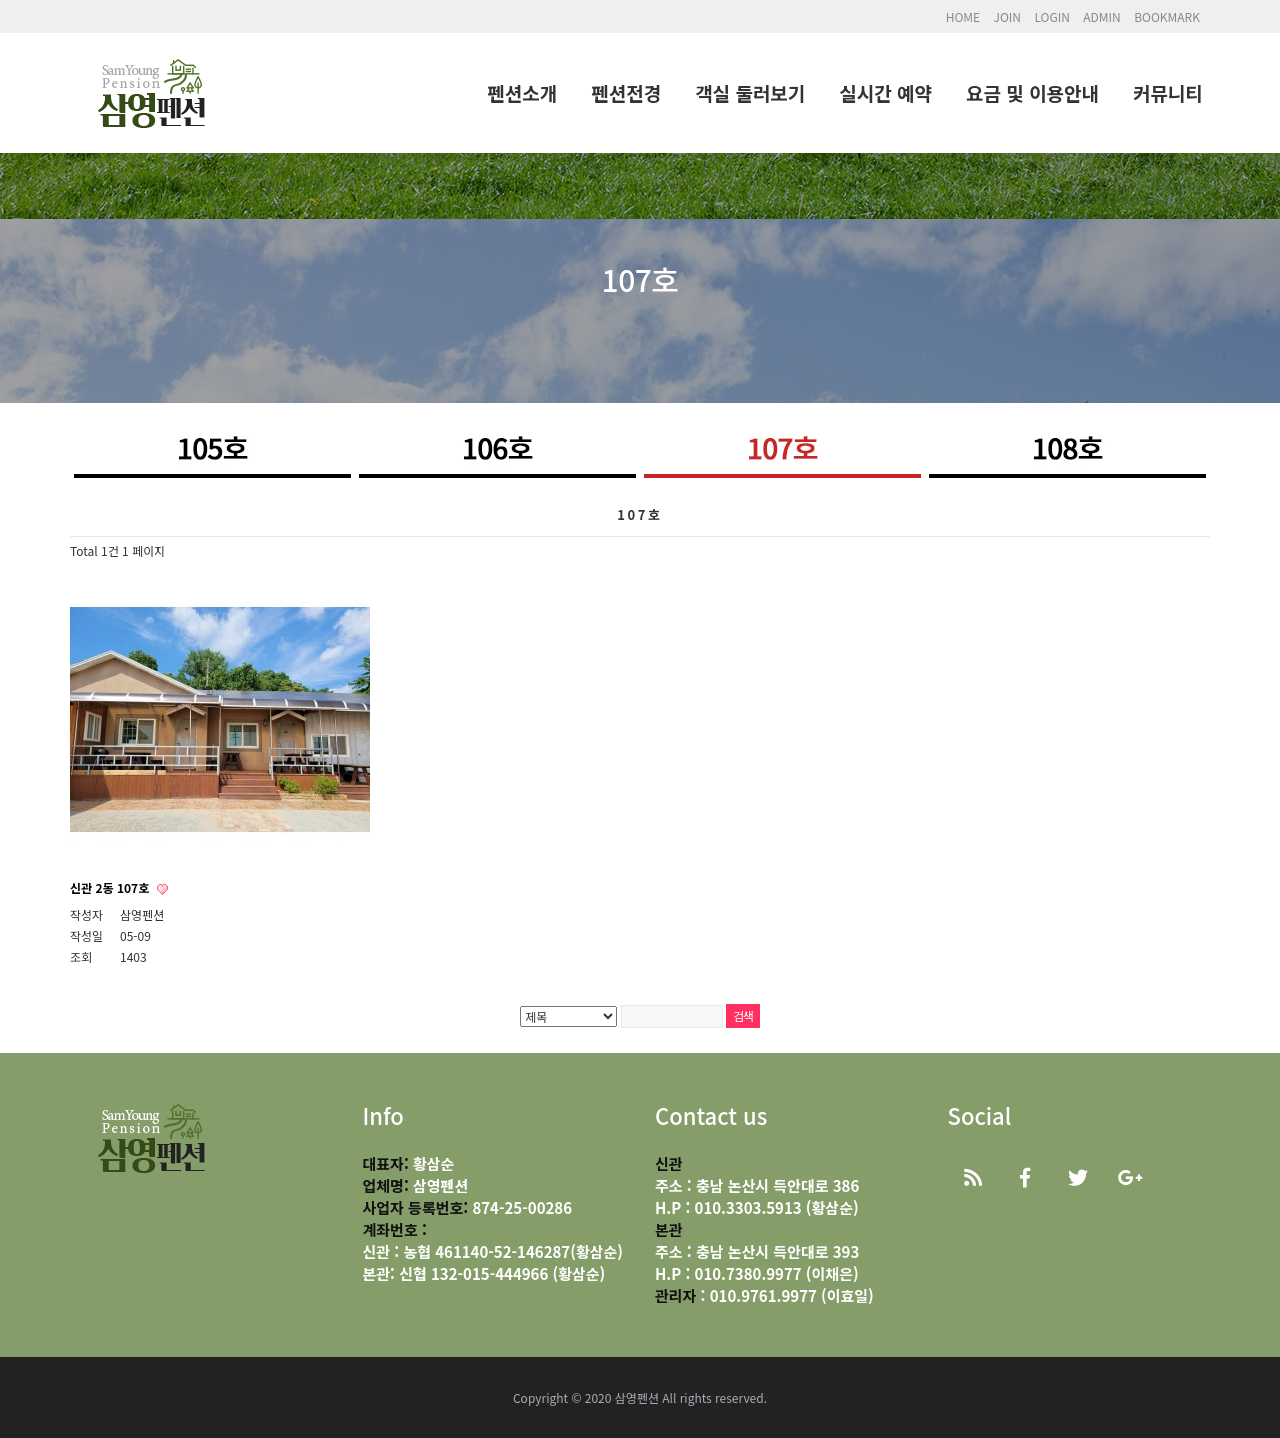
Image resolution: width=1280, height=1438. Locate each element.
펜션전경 (626, 92)
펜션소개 (522, 92)
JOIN (1007, 16)
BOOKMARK (1167, 16)
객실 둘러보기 (750, 92)
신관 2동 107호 (111, 887)
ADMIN (1102, 16)
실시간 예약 (885, 92)
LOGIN (1052, 16)
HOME (963, 16)
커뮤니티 (1168, 92)
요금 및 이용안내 (1032, 92)
